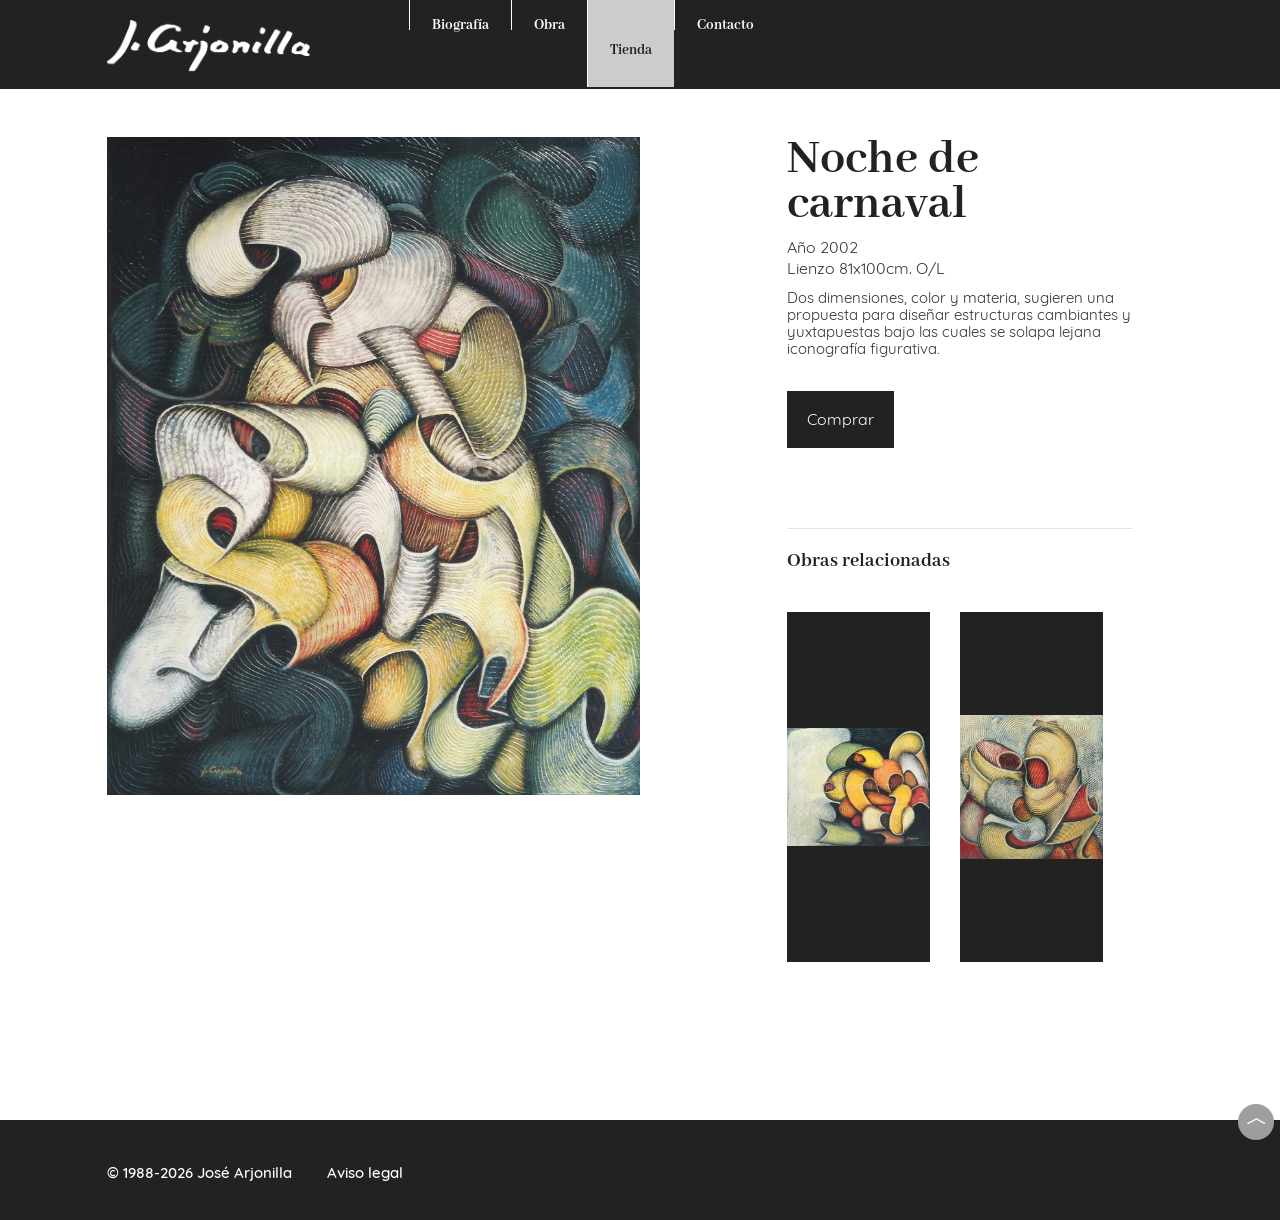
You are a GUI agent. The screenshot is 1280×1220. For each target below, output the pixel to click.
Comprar (840, 419)
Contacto (725, 23)
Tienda (631, 50)
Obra (549, 23)
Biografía (460, 23)
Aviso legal (365, 1172)
